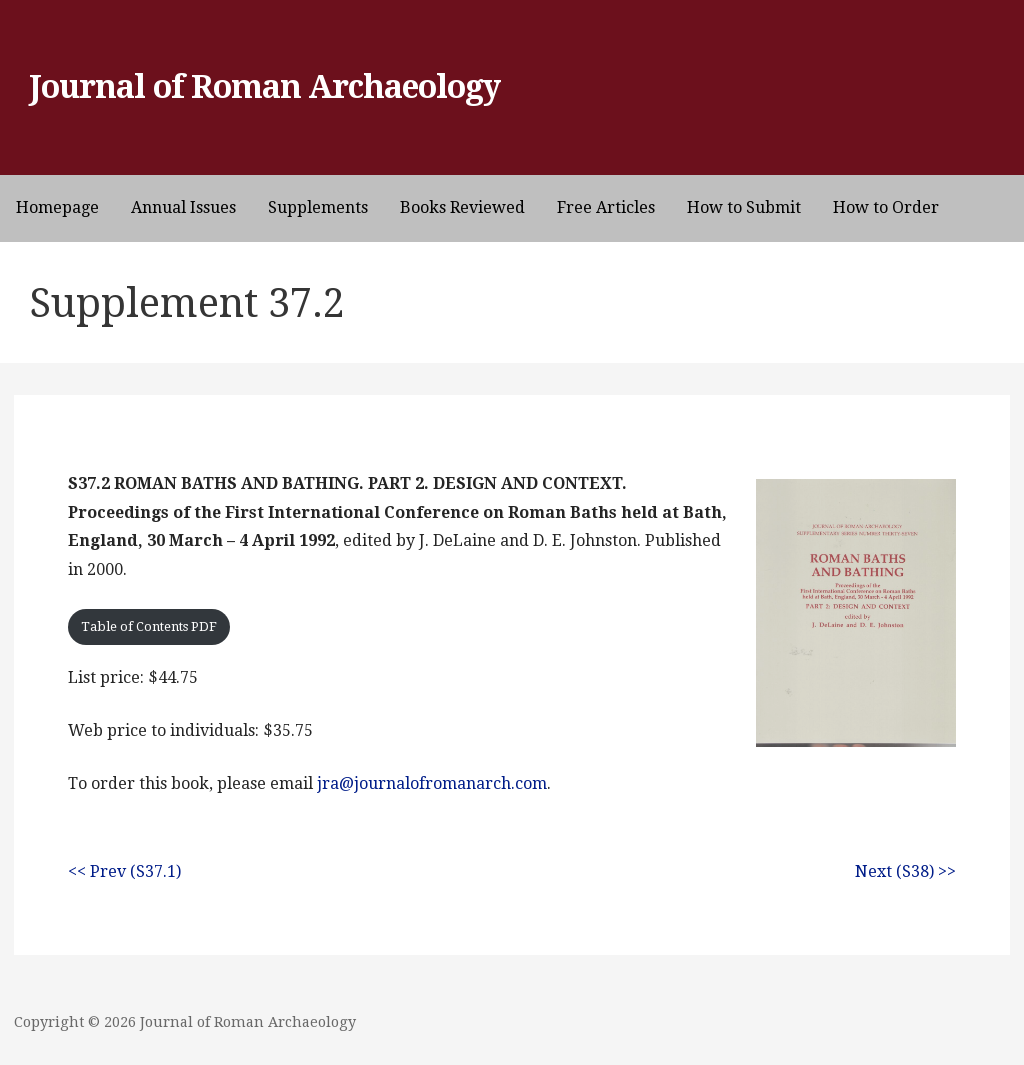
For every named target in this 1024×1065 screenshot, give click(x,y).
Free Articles (606, 207)
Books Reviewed (462, 207)
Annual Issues (183, 207)
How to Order (886, 207)
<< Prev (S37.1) (124, 871)
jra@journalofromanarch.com (432, 783)
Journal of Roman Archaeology (265, 87)
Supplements (318, 207)
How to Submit (744, 207)
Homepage (57, 207)
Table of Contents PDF (149, 626)
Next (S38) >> (905, 871)
